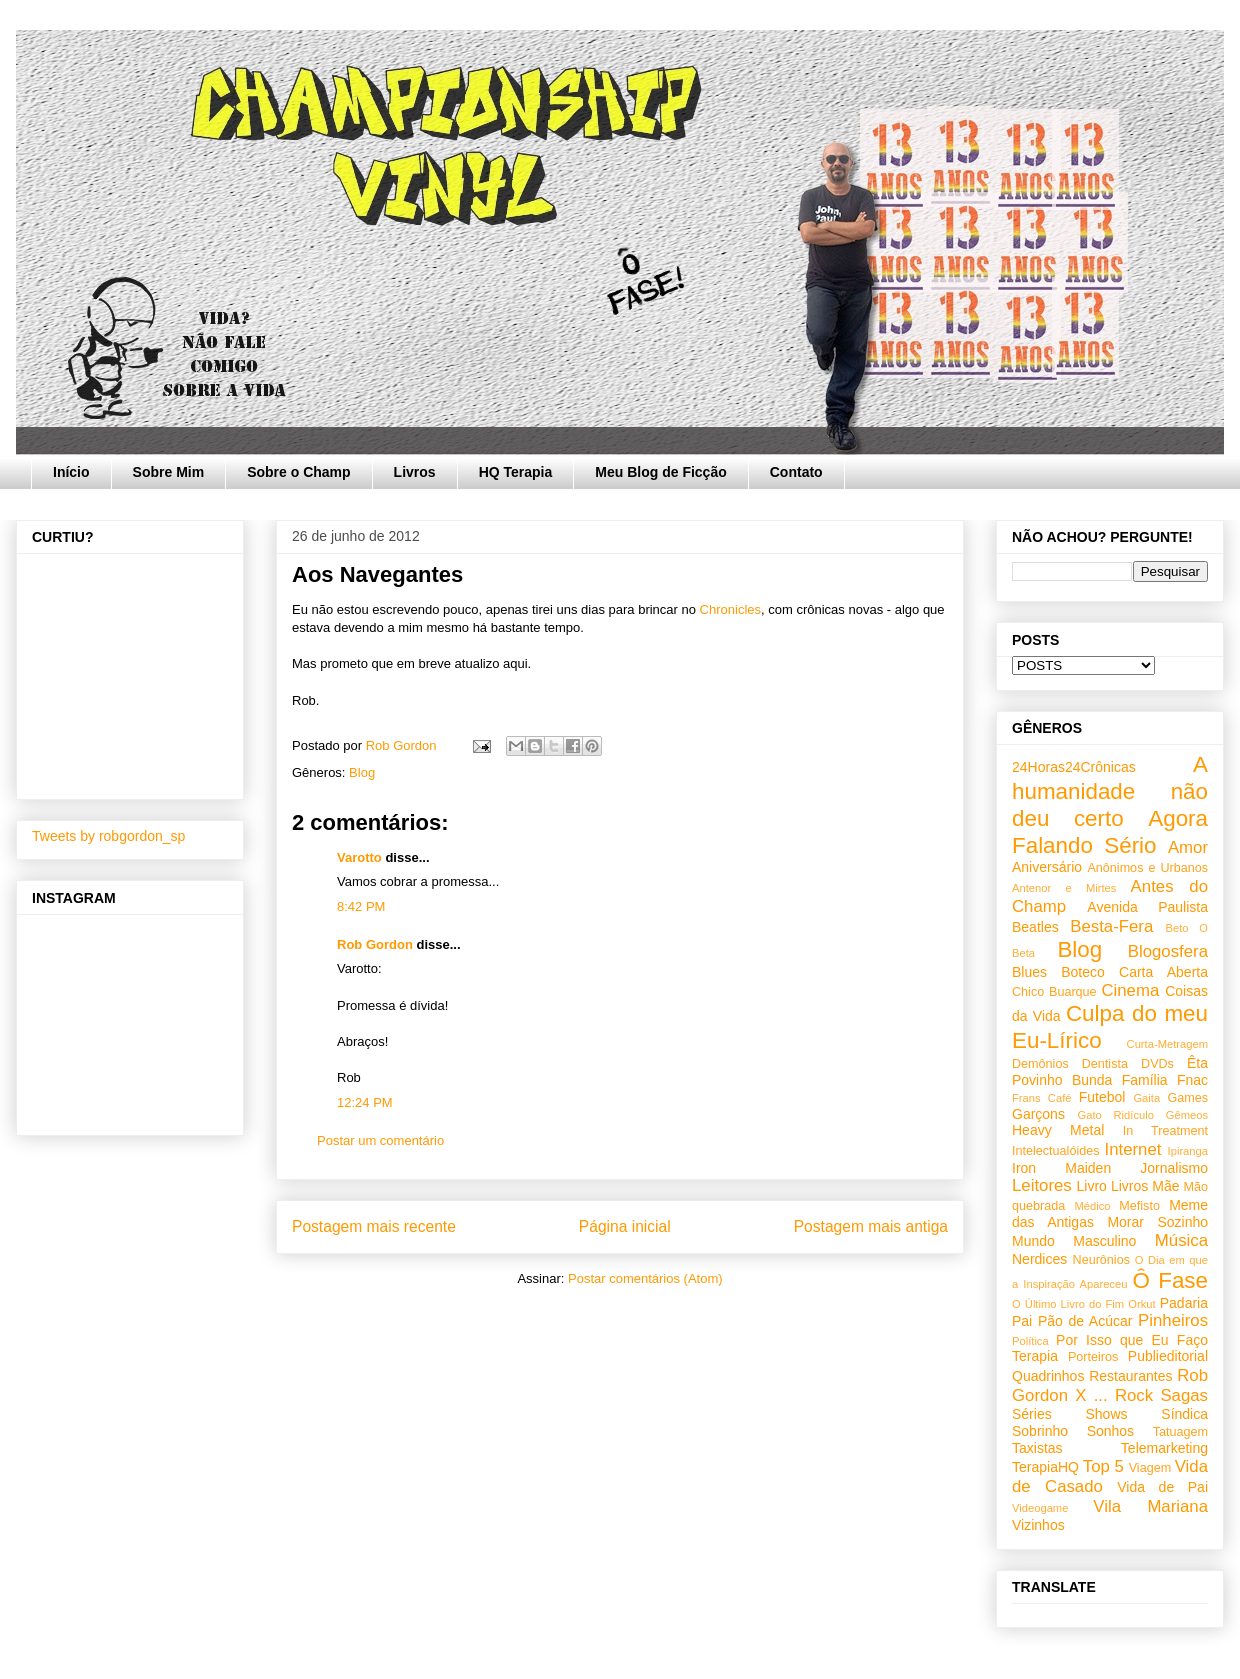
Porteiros (1093, 1357)
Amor (1188, 847)
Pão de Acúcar (1085, 1321)
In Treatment (1165, 1131)
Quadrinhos (1048, 1376)
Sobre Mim (169, 472)
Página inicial (625, 1226)
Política (1030, 1341)
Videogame (1040, 1508)
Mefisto (1139, 1206)
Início (71, 472)
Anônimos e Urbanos (1147, 868)
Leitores (1042, 1185)
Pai (1022, 1321)
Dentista (1105, 1064)
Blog (362, 772)
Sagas (1184, 1395)
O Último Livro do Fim (1068, 1304)
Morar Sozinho (1157, 1222)
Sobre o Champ (298, 472)
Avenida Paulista (1147, 907)
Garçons (1038, 1114)
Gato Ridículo (1115, 1115)
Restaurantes (1130, 1376)
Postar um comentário (380, 1140)
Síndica (1184, 1414)
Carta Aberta (1163, 972)
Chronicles (730, 609)
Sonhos (1110, 1431)
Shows (1106, 1414)
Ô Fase (1170, 1280)
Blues (1029, 972)
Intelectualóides (1056, 1151)
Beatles (1035, 927)
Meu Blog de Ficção (660, 472)
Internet (1133, 1149)
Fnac (1192, 1080)
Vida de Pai (1162, 1487)
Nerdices (1039, 1259)
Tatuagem (1180, 1432)
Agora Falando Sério (1110, 832)
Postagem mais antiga (871, 1226)
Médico (1092, 1206)
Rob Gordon (375, 944)
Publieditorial (1168, 1356)
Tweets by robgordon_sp (108, 836)
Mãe (1165, 1186)
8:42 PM (361, 906)
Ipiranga (1188, 1151)
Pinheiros (1173, 1320)
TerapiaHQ (1045, 1467)
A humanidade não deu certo (1110, 791)
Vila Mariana (1150, 1506)
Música (1181, 1240)
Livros (415, 472)
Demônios (1040, 1064)
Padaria (1184, 1303)
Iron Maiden (1061, 1168)
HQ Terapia (516, 472)
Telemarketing (1164, 1448)
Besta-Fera (1111, 926)
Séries (1032, 1414)
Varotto (359, 857)
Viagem (1150, 1468)
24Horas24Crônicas (1074, 767)
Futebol (1102, 1097)
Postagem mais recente (374, 1226)
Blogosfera (1168, 951)
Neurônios (1101, 1260)
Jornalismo (1174, 1168)
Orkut (1141, 1304)
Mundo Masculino (1074, 1241)
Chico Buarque (1054, 992)
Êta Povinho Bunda (1110, 1071)
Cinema (1130, 990)
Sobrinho (1040, 1431)
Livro (1092, 1186)
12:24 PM (365, 1102)
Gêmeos (1187, 1115)
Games (1187, 1098)
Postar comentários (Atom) (645, 1278)
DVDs (1157, 1064)
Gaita (1146, 1098)
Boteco (1083, 972)
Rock (1134, 1395)
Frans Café (1041, 1098)
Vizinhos (1038, 1525)
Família (1145, 1080)
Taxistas (1037, 1448)
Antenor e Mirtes (1064, 888)
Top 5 (1103, 1466)
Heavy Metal (1058, 1130)
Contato (796, 472)
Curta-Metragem (1167, 1044)
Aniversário (1047, 867)
